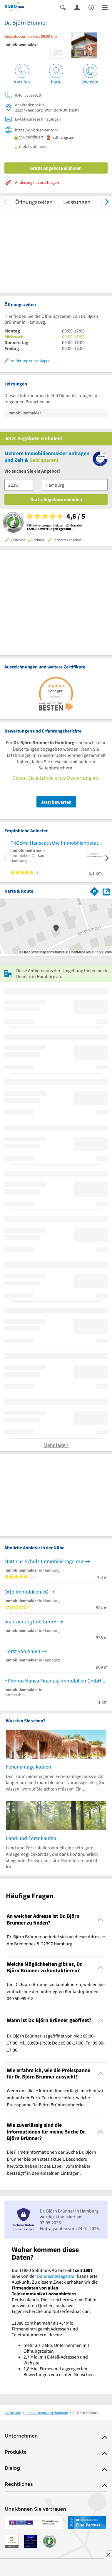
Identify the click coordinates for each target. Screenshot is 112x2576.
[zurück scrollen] (5, 202)
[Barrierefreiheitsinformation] (91, 6)
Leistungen (77, 201)
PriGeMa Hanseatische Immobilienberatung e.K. (56, 842)
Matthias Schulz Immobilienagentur (44, 1561)
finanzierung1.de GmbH (30, 1621)
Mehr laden (56, 1445)
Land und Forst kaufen (31, 1838)
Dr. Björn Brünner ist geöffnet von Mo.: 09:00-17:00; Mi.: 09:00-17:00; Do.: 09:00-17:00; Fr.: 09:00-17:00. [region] (56, 2043)
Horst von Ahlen (22, 1651)
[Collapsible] (101, 1919)
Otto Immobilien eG (26, 1591)
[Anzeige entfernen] (108, 2555)
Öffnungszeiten (34, 201)
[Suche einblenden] (63, 6)
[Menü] (105, 6)
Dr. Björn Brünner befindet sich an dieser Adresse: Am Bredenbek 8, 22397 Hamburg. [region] (56, 1940)
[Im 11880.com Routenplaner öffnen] (94, 890)
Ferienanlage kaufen (28, 1766)
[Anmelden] (77, 7)
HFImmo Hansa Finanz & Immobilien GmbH (52, 1680)
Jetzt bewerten (56, 802)
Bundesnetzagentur (56, 2276)
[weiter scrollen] (107, 202)
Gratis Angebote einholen (56, 168)
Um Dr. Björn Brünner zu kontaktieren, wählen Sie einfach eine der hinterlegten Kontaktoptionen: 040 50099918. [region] (56, 1991)
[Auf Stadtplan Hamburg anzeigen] (106, 891)
